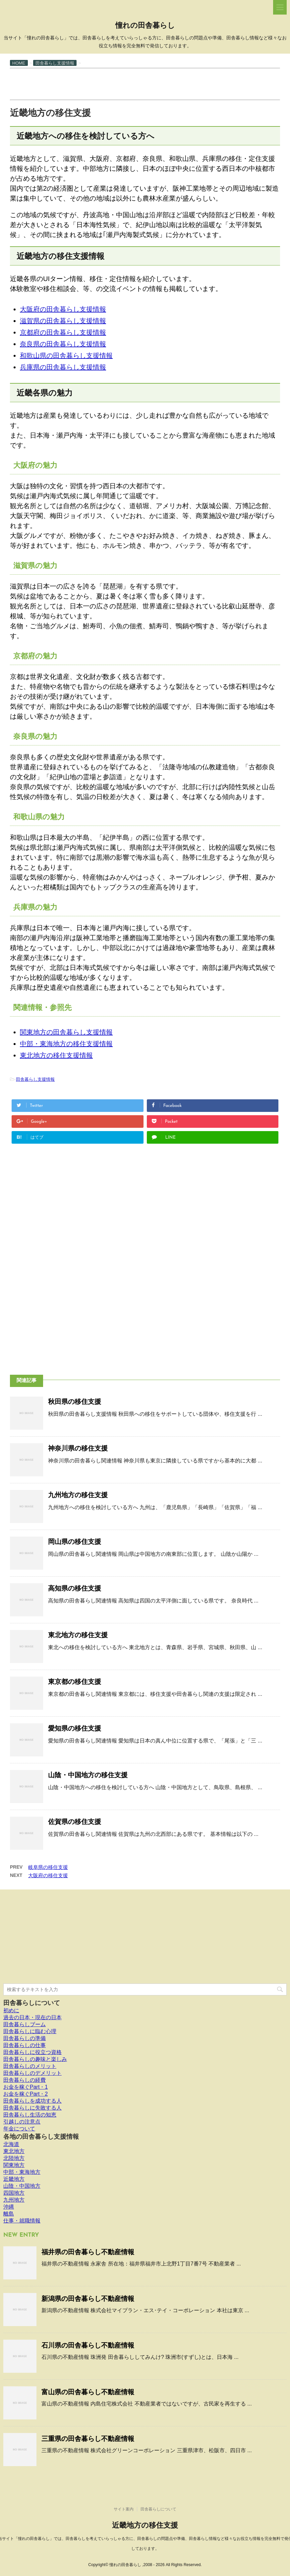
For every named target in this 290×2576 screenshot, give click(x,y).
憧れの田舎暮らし (145, 26)
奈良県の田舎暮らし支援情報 (63, 344)
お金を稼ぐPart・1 (25, 2087)
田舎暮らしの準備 (24, 2038)
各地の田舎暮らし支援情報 (41, 2136)
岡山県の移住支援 (74, 1541)
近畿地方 (14, 2179)
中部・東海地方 (21, 2172)
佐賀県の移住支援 (74, 1821)
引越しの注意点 (21, 2121)
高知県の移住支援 (74, 1588)
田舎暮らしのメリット (29, 2066)
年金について (19, 2128)
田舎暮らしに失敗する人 (32, 2108)
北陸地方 (14, 2158)
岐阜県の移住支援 (48, 1867)
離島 (8, 2214)
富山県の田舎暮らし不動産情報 (87, 2392)
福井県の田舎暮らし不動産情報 (87, 2252)
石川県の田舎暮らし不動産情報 (87, 2345)
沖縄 (8, 2207)
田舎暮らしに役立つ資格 (32, 2052)
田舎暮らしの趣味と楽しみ (35, 2059)
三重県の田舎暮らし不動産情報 (87, 2438)
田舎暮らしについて (31, 2002)
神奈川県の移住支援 (78, 1448)
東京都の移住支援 (74, 1681)
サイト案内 (124, 2509)
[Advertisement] (130, 83)
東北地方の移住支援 (78, 1635)
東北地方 (14, 2151)
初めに (11, 2010)
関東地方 (14, 2165)
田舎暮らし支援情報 (35, 1079)
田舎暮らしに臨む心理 (29, 2031)
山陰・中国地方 (21, 2186)
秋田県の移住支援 (74, 1401)
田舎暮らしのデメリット (32, 2073)
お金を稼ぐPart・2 (25, 2094)
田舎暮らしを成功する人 (32, 2101)
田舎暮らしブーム (24, 2024)
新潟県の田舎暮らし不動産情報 (87, 2298)
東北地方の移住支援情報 (56, 1055)
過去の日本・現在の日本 (32, 2017)
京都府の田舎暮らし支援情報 (63, 332)
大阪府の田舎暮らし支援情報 (63, 309)
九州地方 (14, 2200)
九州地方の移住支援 (78, 1495)
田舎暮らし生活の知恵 (29, 2115)
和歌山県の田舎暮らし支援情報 (66, 355)
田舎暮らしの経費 (24, 2080)
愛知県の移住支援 (74, 1728)
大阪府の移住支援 (48, 1875)
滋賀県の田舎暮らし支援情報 (63, 320)
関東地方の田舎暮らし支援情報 (66, 1032)
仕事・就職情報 (21, 2220)
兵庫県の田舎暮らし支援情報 (63, 367)
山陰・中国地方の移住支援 (88, 1775)
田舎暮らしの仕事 (24, 2045)
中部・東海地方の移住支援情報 (66, 1043)
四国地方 (14, 2193)
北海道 (11, 2144)
